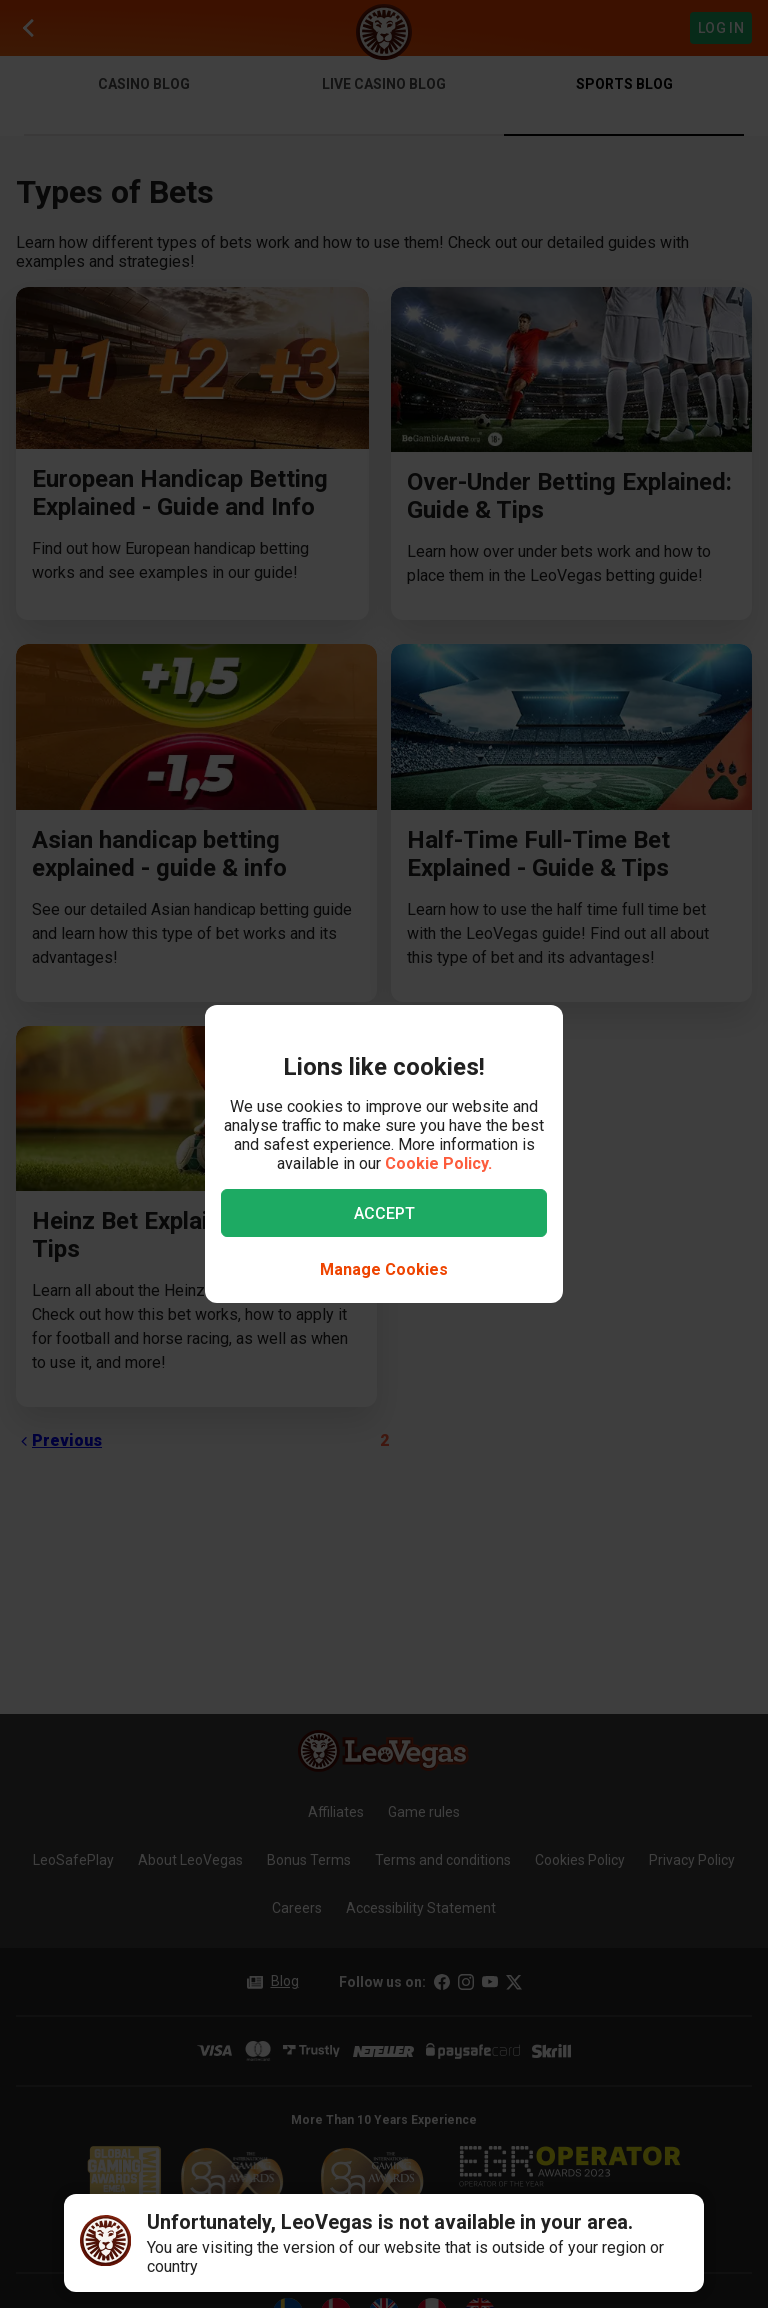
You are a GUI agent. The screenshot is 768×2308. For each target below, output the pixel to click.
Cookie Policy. (438, 1163)
